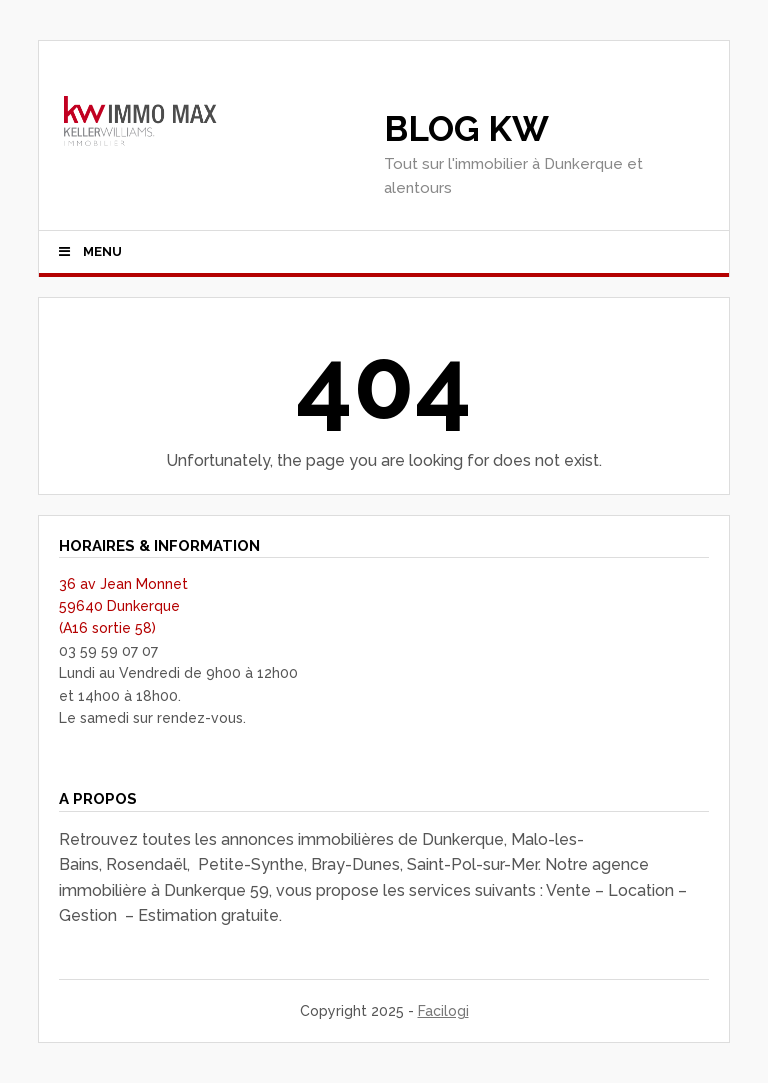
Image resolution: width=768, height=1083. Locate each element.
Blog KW (466, 128)
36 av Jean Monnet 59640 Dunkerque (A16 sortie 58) (123, 606)
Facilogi (443, 1011)
